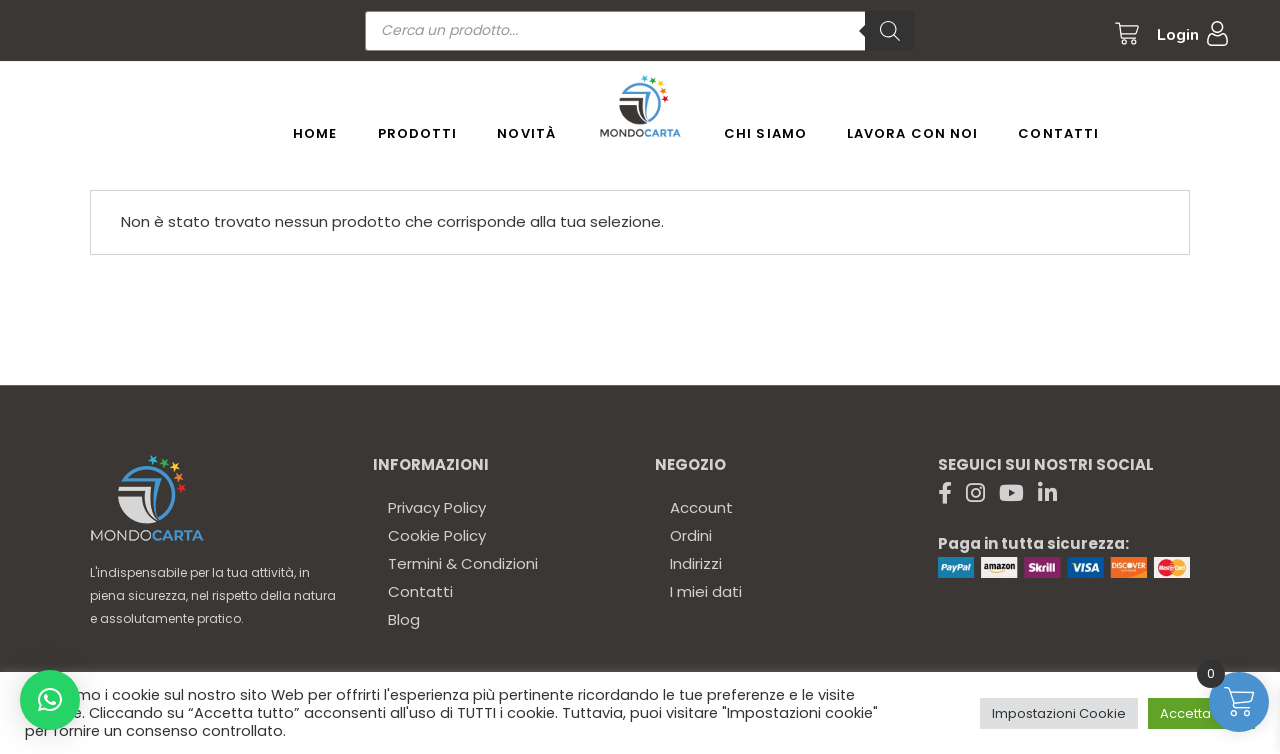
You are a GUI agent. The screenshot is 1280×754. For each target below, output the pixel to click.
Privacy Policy (437, 507)
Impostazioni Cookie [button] (1059, 713)
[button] (50, 700)
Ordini (691, 535)
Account (701, 507)
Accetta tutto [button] (1201, 713)
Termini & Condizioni (463, 563)
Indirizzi (696, 563)
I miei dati (706, 591)
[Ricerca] (890, 31)
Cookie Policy (437, 535)
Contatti (420, 591)
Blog (404, 619)
